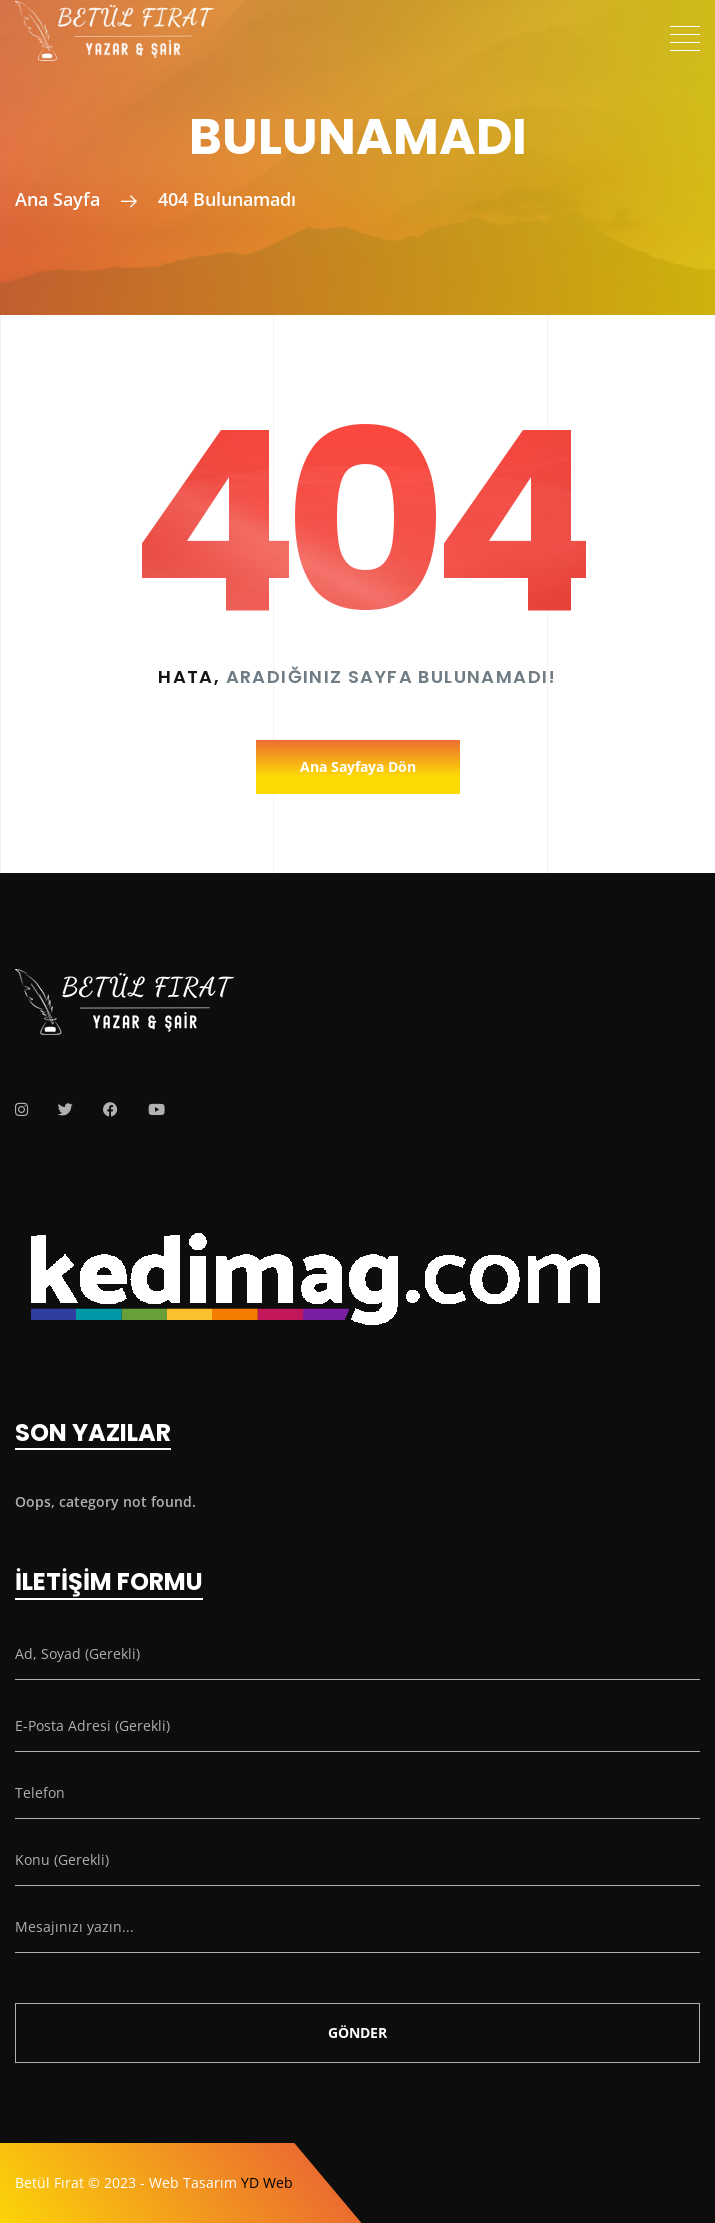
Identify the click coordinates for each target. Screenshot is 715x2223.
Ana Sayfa (57, 199)
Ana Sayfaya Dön (358, 766)
